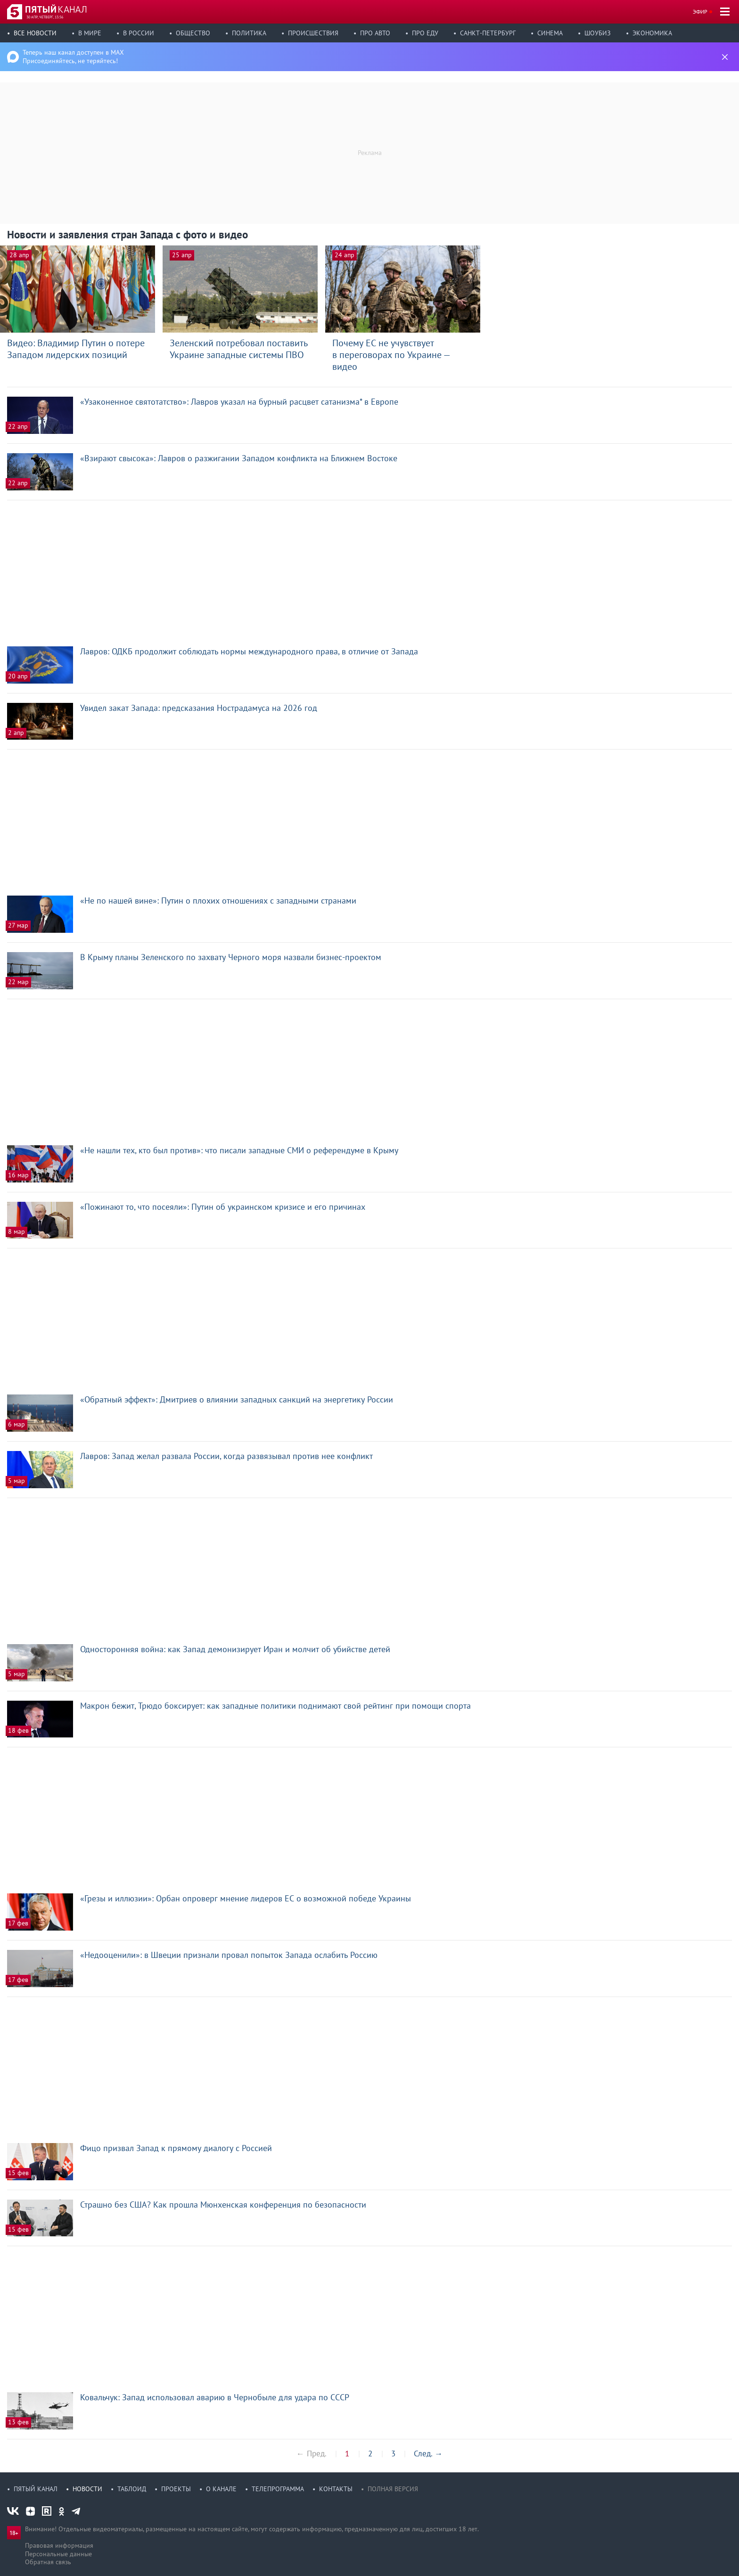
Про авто (375, 33)
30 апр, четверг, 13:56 (44, 17)
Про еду (425, 33)
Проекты (176, 2489)
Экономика (652, 33)
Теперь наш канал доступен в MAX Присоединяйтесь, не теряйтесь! (73, 56)
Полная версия (393, 2489)
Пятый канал (35, 2489)
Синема (550, 33)
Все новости (35, 33)
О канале (221, 2489)
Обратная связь (48, 2562)
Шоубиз (597, 33)
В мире (89, 33)
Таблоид (131, 2489)
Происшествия (313, 33)
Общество (193, 33)
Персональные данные (58, 2554)
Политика (249, 33)
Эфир (700, 11)
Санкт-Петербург (488, 33)
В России (138, 33)
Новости (87, 2489)
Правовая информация (59, 2545)
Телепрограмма (278, 2489)
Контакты (336, 2489)
